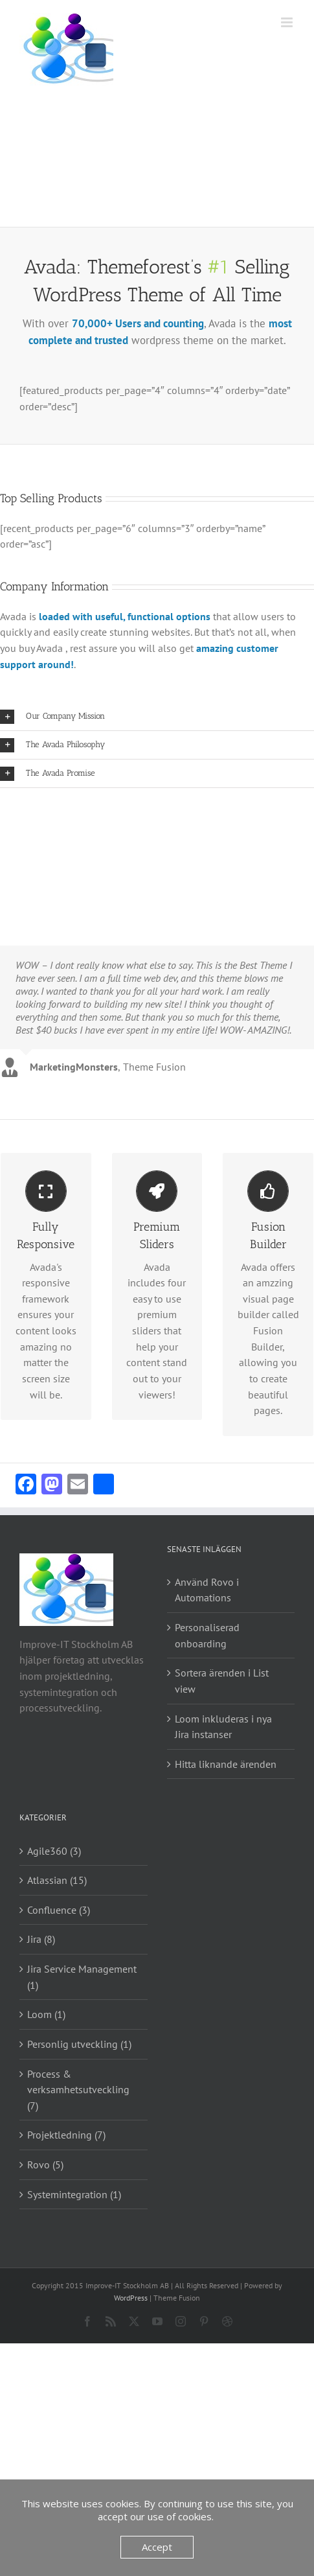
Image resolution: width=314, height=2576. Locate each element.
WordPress (131, 2298)
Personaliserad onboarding (207, 1635)
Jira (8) (41, 1938)
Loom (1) (46, 2014)
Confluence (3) (58, 1909)
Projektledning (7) (66, 2134)
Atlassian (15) (57, 1880)
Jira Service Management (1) (82, 1976)
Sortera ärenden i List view (222, 1680)
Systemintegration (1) (74, 2194)
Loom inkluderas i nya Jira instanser (223, 1726)
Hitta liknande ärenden (225, 1764)
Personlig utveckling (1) (79, 2043)
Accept (157, 2546)
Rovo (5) (45, 2164)
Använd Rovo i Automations (207, 1590)
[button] (157, 716)
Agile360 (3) (54, 1850)
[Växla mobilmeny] (288, 22)
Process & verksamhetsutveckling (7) (78, 2089)
